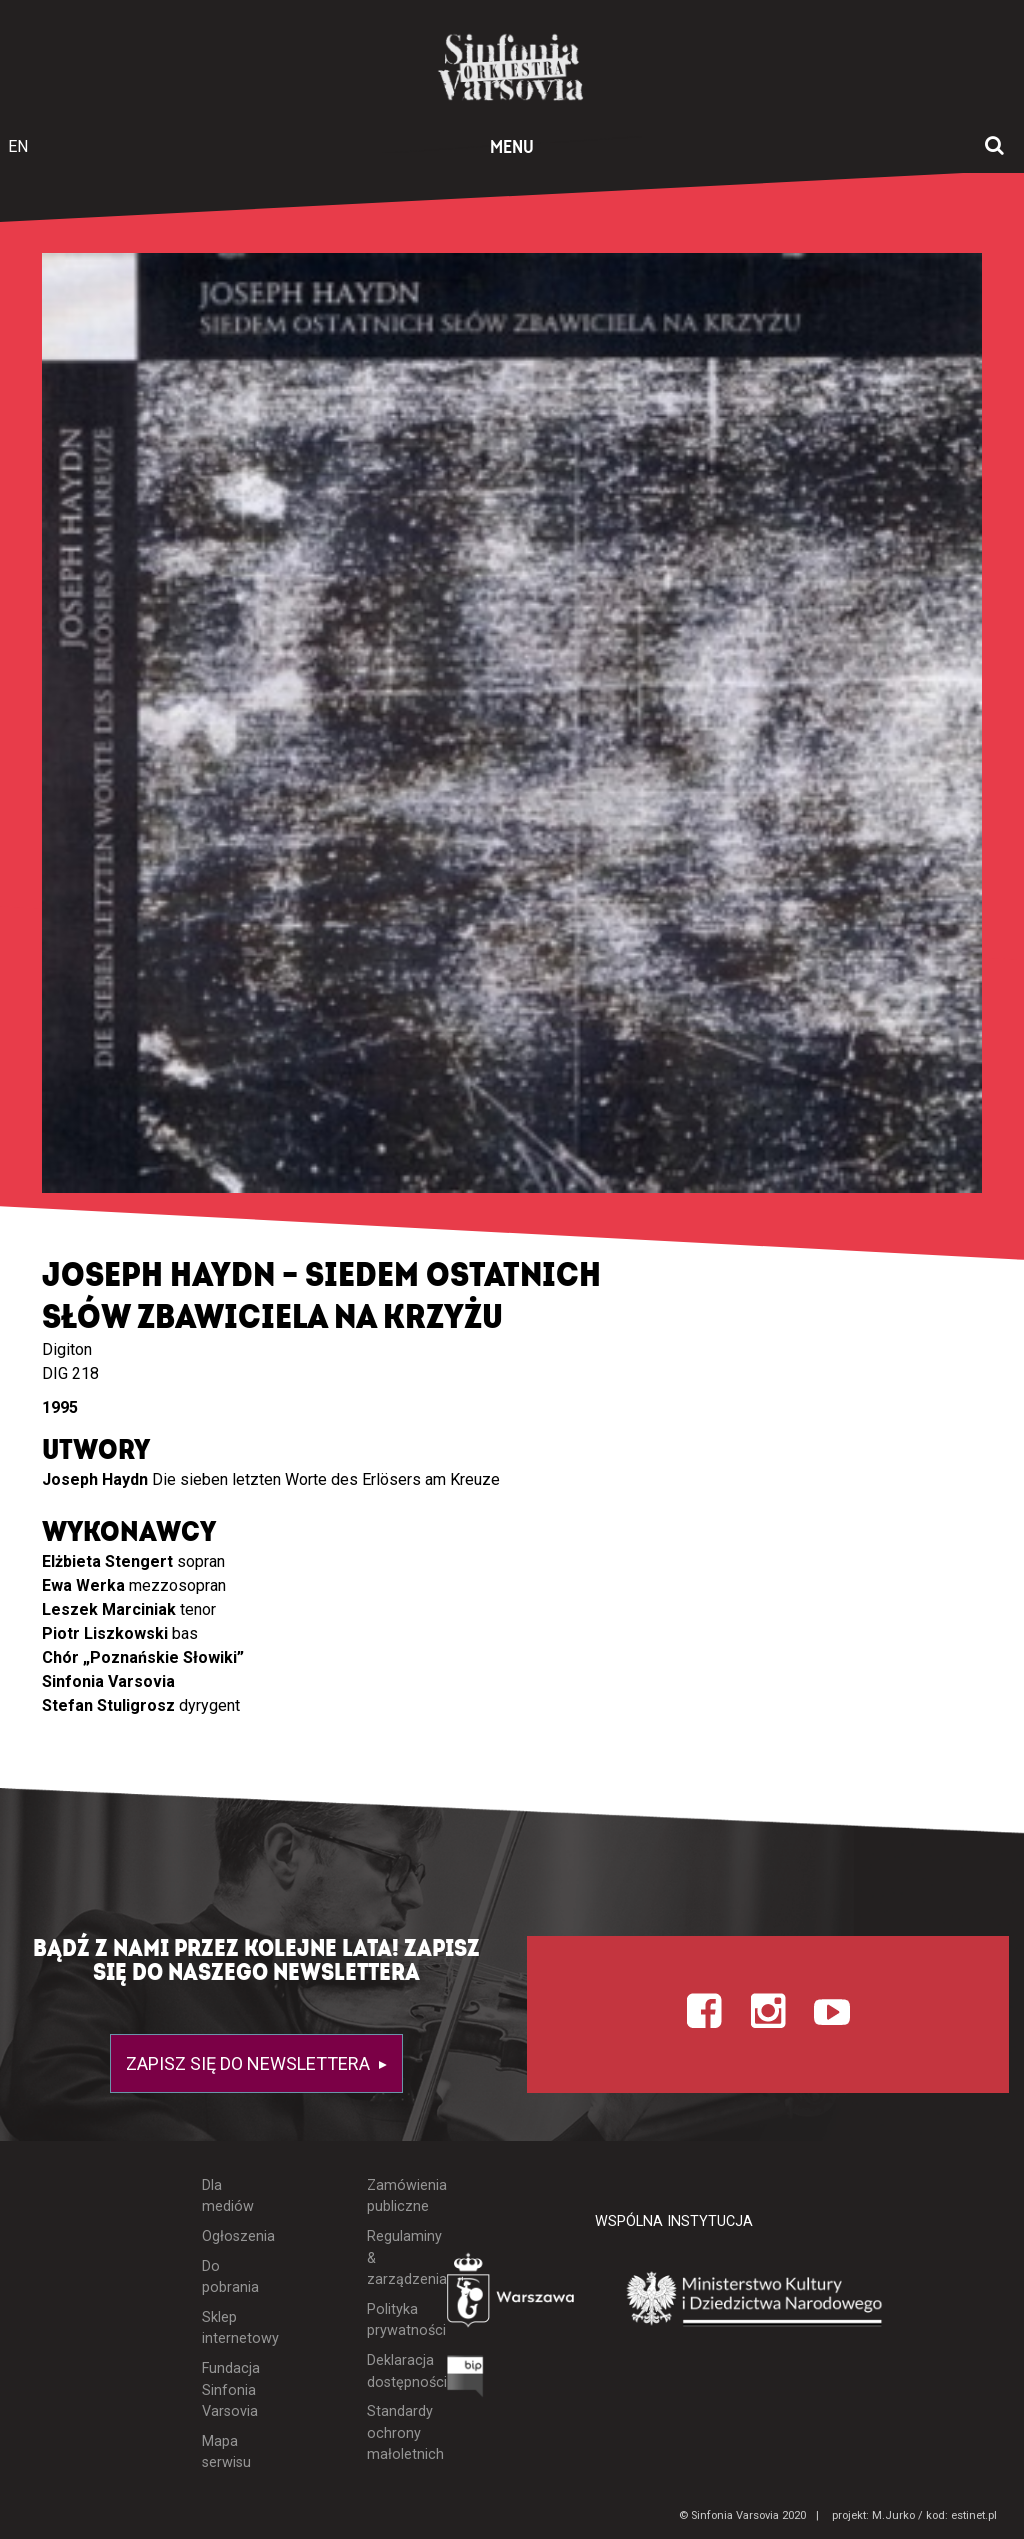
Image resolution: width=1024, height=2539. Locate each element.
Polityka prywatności (392, 2320)
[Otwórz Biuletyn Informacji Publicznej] (465, 2381)
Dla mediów (228, 2196)
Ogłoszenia (228, 2236)
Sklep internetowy (228, 2328)
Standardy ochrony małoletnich (392, 2433)
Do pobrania (228, 2277)
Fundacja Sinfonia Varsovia (228, 2390)
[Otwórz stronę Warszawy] (512, 2295)
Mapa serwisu (226, 2452)
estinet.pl (974, 2515)
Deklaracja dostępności (392, 2371)
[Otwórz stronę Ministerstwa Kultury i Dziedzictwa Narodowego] (755, 2300)
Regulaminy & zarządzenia (392, 2258)
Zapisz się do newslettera (250, 2063)
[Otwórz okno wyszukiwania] (994, 147)
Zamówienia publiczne (392, 2196)
